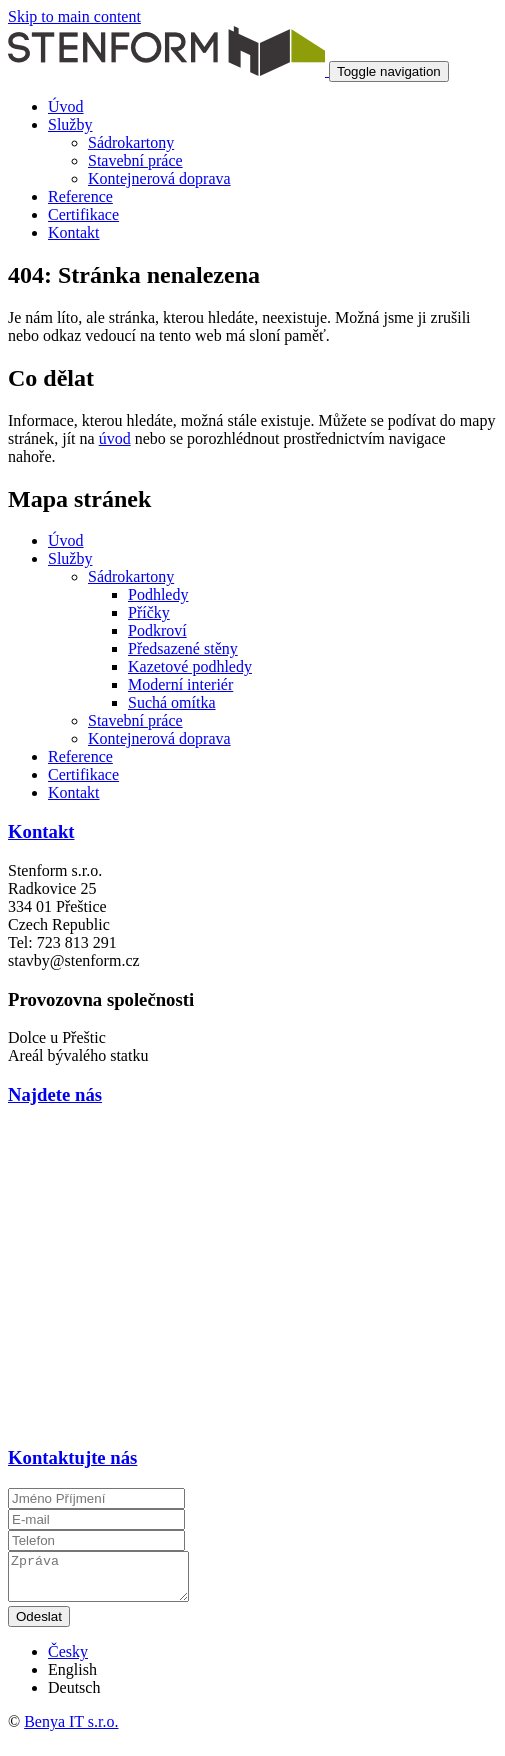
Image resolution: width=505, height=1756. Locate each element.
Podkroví (157, 630)
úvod (115, 438)
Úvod (66, 106)
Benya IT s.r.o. (71, 1730)
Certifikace (83, 214)
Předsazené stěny (183, 648)
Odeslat (39, 1625)
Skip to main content (74, 16)
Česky (68, 1660)
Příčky (149, 612)
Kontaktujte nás (72, 1457)
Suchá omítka (172, 702)
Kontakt (74, 232)
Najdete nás (55, 1094)
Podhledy (158, 594)
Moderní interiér (180, 684)
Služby (70, 124)
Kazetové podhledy (190, 666)
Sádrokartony (131, 142)
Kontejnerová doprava (159, 178)
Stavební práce (135, 160)
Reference (80, 196)
